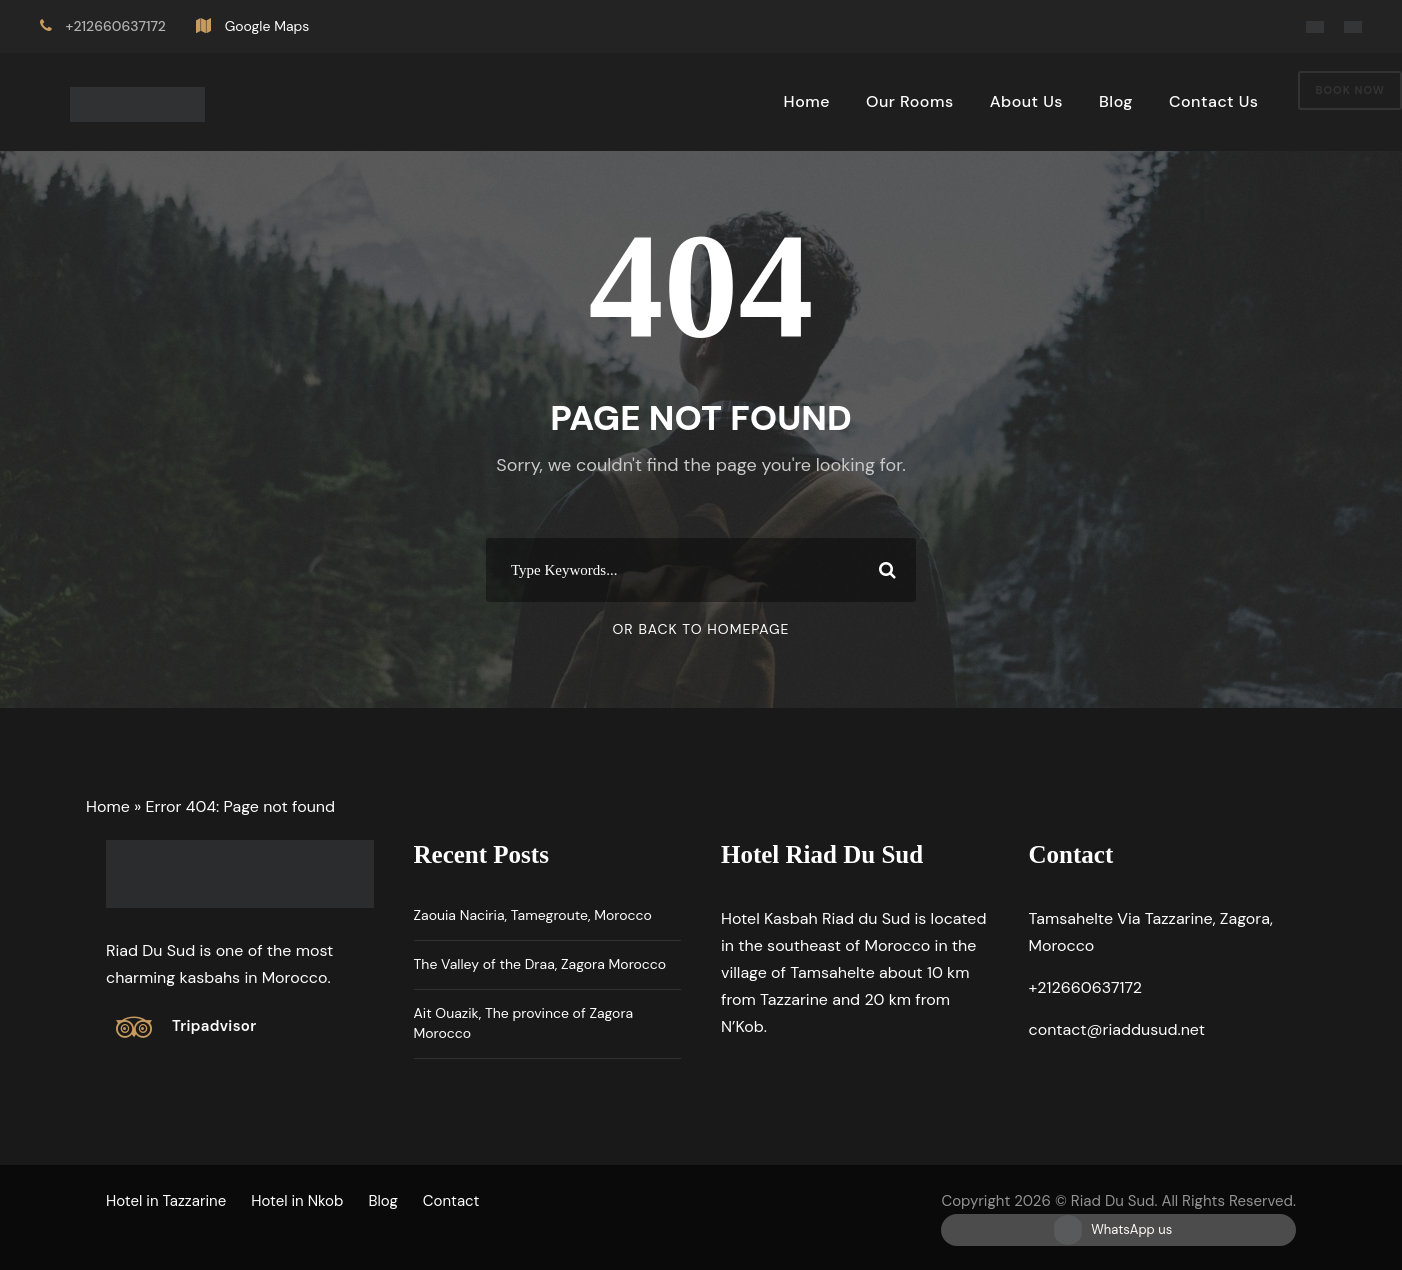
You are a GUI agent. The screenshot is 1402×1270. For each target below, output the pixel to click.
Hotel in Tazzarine (166, 1201)
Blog (1116, 101)
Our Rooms (910, 101)
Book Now (1350, 90)
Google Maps (267, 26)
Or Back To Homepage (701, 629)
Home (807, 101)
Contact (451, 1201)
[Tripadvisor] (186, 1027)
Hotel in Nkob (297, 1201)
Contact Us (1214, 101)
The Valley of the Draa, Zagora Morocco (540, 964)
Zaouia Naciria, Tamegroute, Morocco (533, 915)
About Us (1026, 101)
